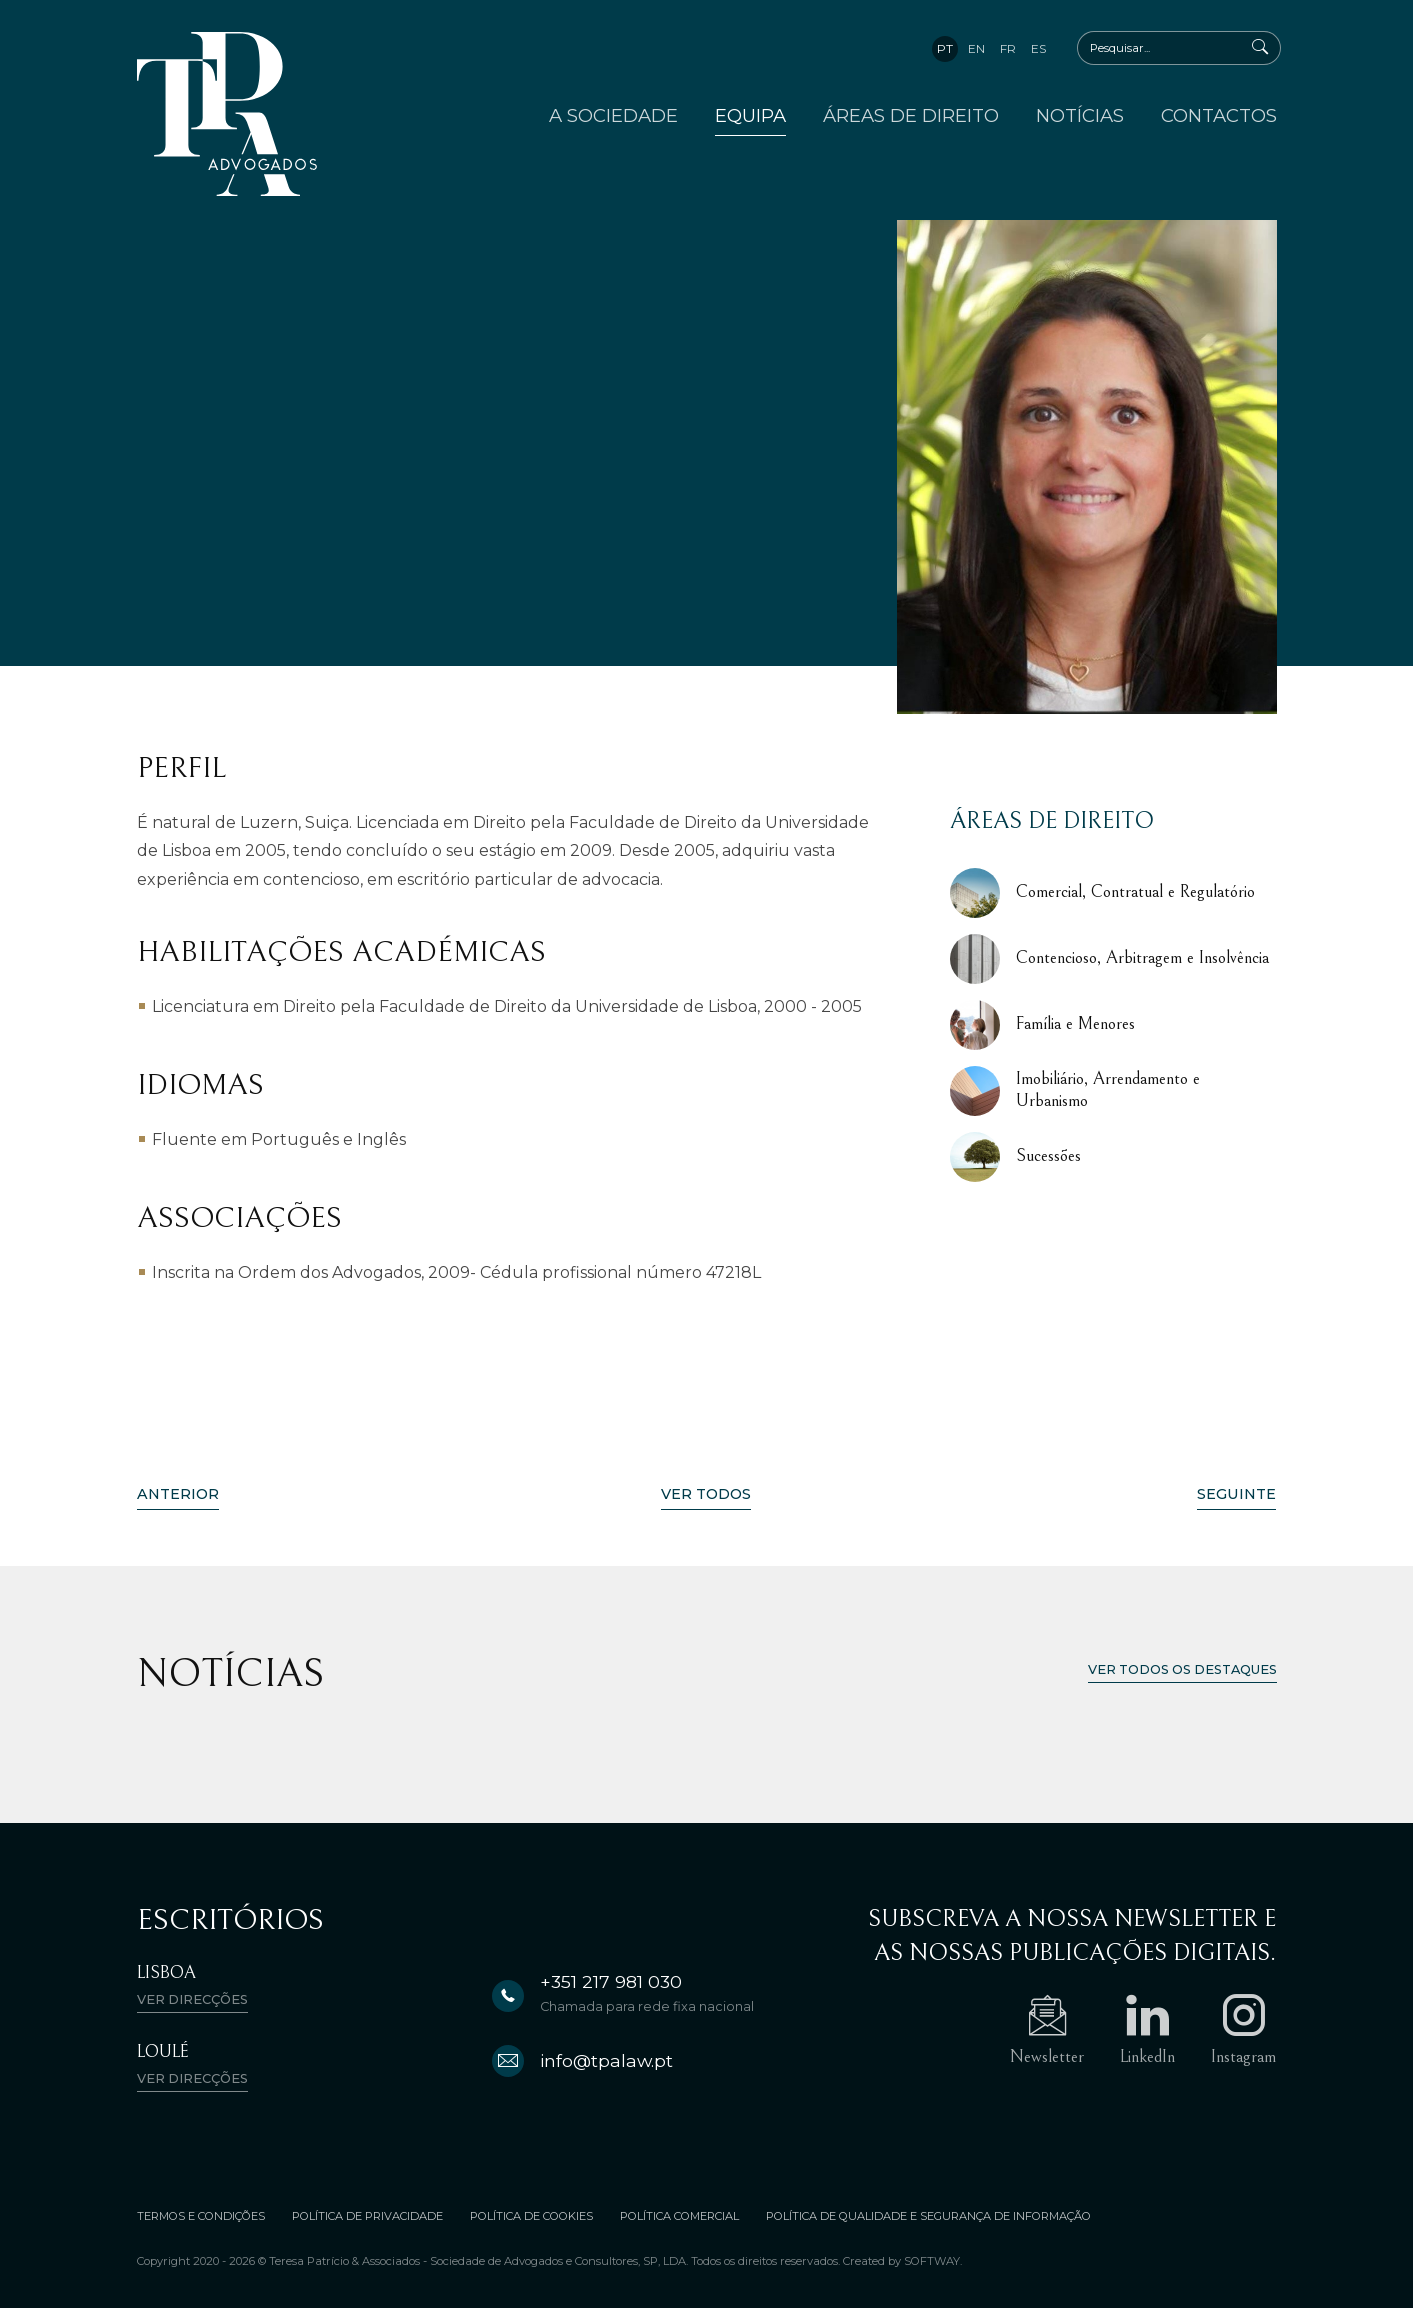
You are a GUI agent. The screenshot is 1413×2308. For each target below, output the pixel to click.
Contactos (1219, 115)
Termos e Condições (201, 2216)
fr (1008, 48)
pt (945, 48)
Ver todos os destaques (1182, 1669)
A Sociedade (613, 115)
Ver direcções (192, 1999)
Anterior (178, 1494)
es (1038, 48)
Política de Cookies (531, 2216)
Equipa (750, 115)
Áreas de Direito (911, 115)
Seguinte (1236, 1494)
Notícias (1080, 115)
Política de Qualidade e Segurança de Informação (928, 2216)
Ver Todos (706, 1494)
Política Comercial (679, 2216)
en (976, 48)
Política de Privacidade (367, 2216)
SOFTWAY (932, 2261)
